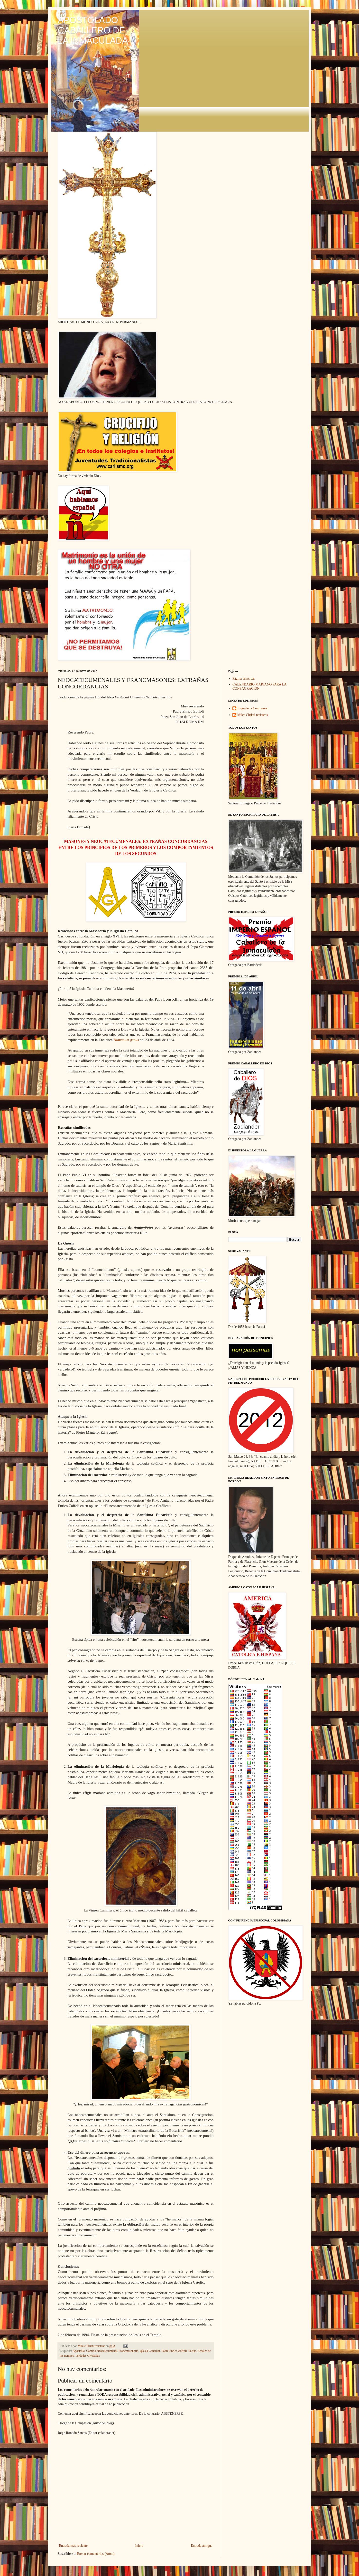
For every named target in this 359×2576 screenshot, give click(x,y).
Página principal (243, 678)
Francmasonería (128, 2351)
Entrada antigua (201, 2545)
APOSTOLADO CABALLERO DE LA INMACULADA (93, 30)
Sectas (192, 2351)
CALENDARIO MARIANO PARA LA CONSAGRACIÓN (259, 686)
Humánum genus (126, 1040)
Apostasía (79, 2351)
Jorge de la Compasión (252, 708)
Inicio (139, 2545)
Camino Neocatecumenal (101, 2351)
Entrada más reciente (73, 2545)
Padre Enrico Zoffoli (174, 2351)
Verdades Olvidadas (87, 2355)
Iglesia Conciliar (150, 2351)
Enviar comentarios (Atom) (96, 2554)
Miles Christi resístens (252, 715)
